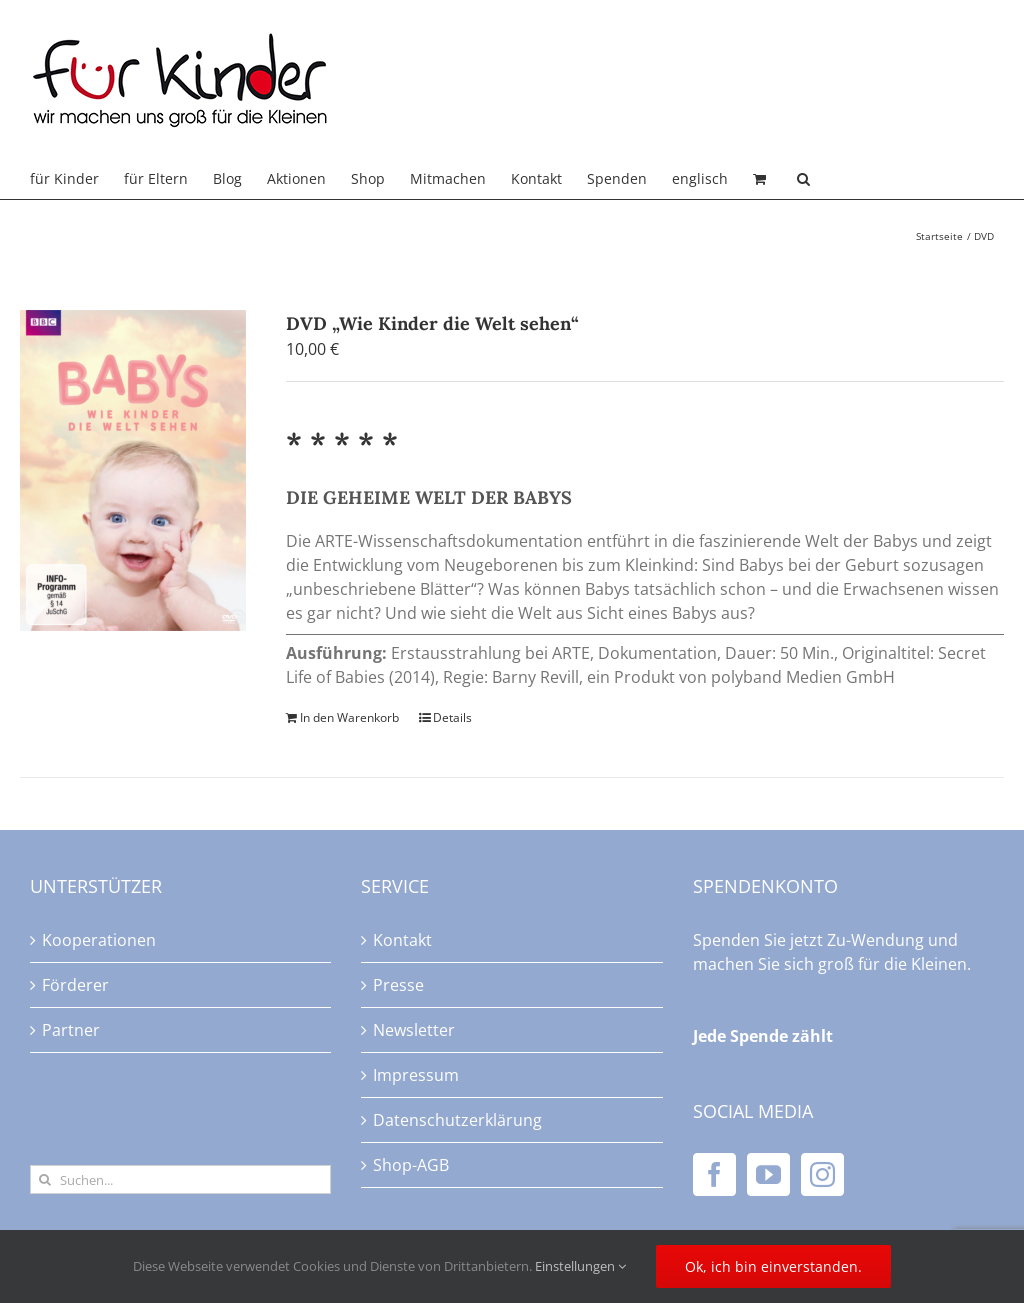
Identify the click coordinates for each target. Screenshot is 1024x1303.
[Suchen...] (180, 1179)
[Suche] (44, 1179)
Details (452, 717)
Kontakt (402, 940)
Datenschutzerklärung (457, 1120)
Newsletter (414, 1030)
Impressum (416, 1075)
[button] (803, 179)
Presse (398, 985)
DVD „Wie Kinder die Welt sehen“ (432, 323)
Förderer (75, 985)
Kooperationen (99, 940)
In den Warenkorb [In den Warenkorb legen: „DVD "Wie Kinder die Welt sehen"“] (349, 717)
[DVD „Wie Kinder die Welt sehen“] (133, 470)
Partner (71, 1030)
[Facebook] (714, 1174)
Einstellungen (580, 1266)
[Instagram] (822, 1174)
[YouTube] (768, 1174)
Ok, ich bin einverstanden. (773, 1266)
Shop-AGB (411, 1165)
